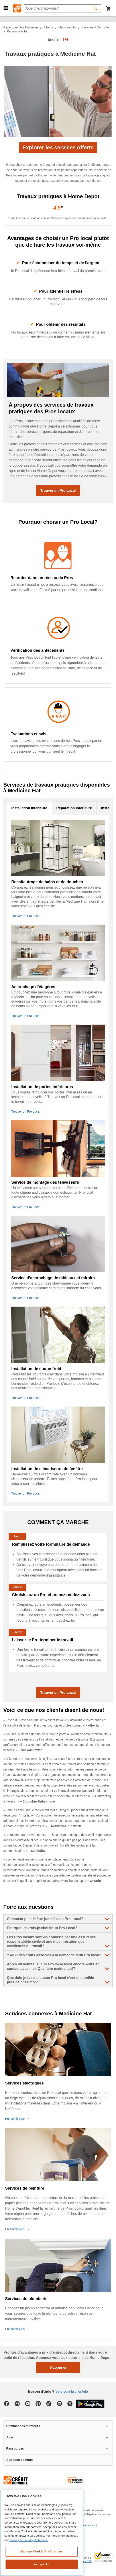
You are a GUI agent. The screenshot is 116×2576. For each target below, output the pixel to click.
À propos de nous (19, 2460)
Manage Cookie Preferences (41, 2551)
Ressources (15, 2448)
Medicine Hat (67, 27)
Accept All (41, 2564)
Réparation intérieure (74, 808)
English (54, 39)
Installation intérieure (29, 808)
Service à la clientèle (71, 2391)
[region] (41, 2533)
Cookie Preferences (82, 2525)
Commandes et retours (23, 2426)
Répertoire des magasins (20, 27)
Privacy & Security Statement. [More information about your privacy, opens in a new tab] (29, 2540)
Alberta (48, 27)
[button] (6, 8)
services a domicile (95, 27)
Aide (9, 2437)
